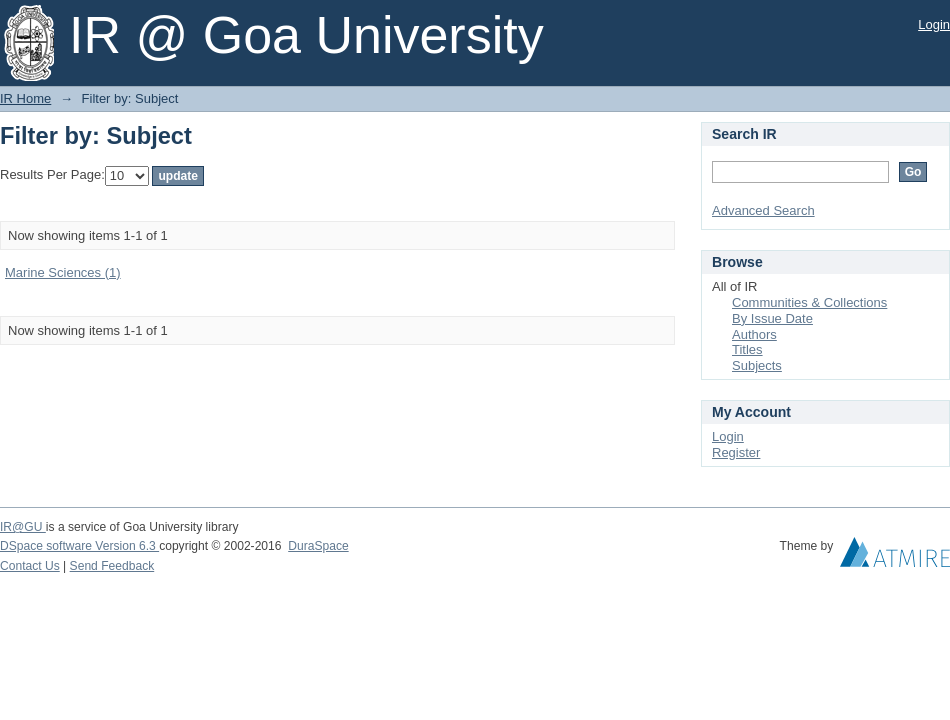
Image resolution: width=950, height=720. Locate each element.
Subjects (757, 365)
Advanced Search (763, 210)
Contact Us (30, 566)
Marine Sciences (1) (63, 272)
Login (934, 24)
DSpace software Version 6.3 (79, 546)
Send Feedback (112, 566)
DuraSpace (318, 546)
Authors (754, 334)
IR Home (25, 98)
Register (736, 452)
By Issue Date (772, 318)
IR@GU (23, 527)
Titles (747, 349)
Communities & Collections (809, 302)
